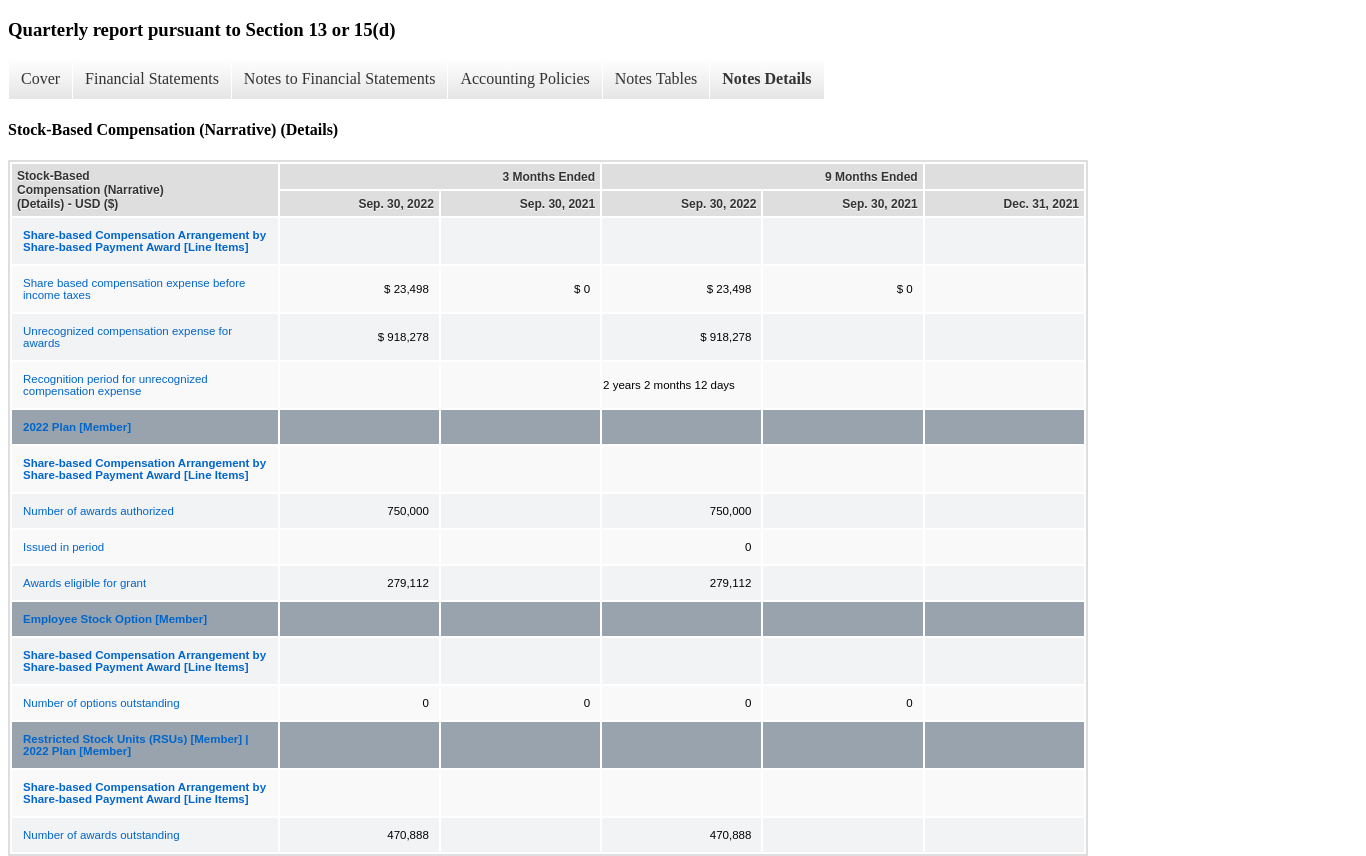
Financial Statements (152, 78)
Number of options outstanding (101, 703)
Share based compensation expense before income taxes (134, 289)
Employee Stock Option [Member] (115, 619)
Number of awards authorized (98, 511)
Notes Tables (656, 78)
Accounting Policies (524, 78)
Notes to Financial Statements (340, 78)
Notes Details (766, 78)
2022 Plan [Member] (77, 427)
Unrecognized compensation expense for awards (127, 337)
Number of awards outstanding (101, 835)
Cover (40, 78)
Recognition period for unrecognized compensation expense (115, 385)
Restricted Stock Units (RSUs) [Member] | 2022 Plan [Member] (136, 745)
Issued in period (63, 547)
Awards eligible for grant (84, 583)
